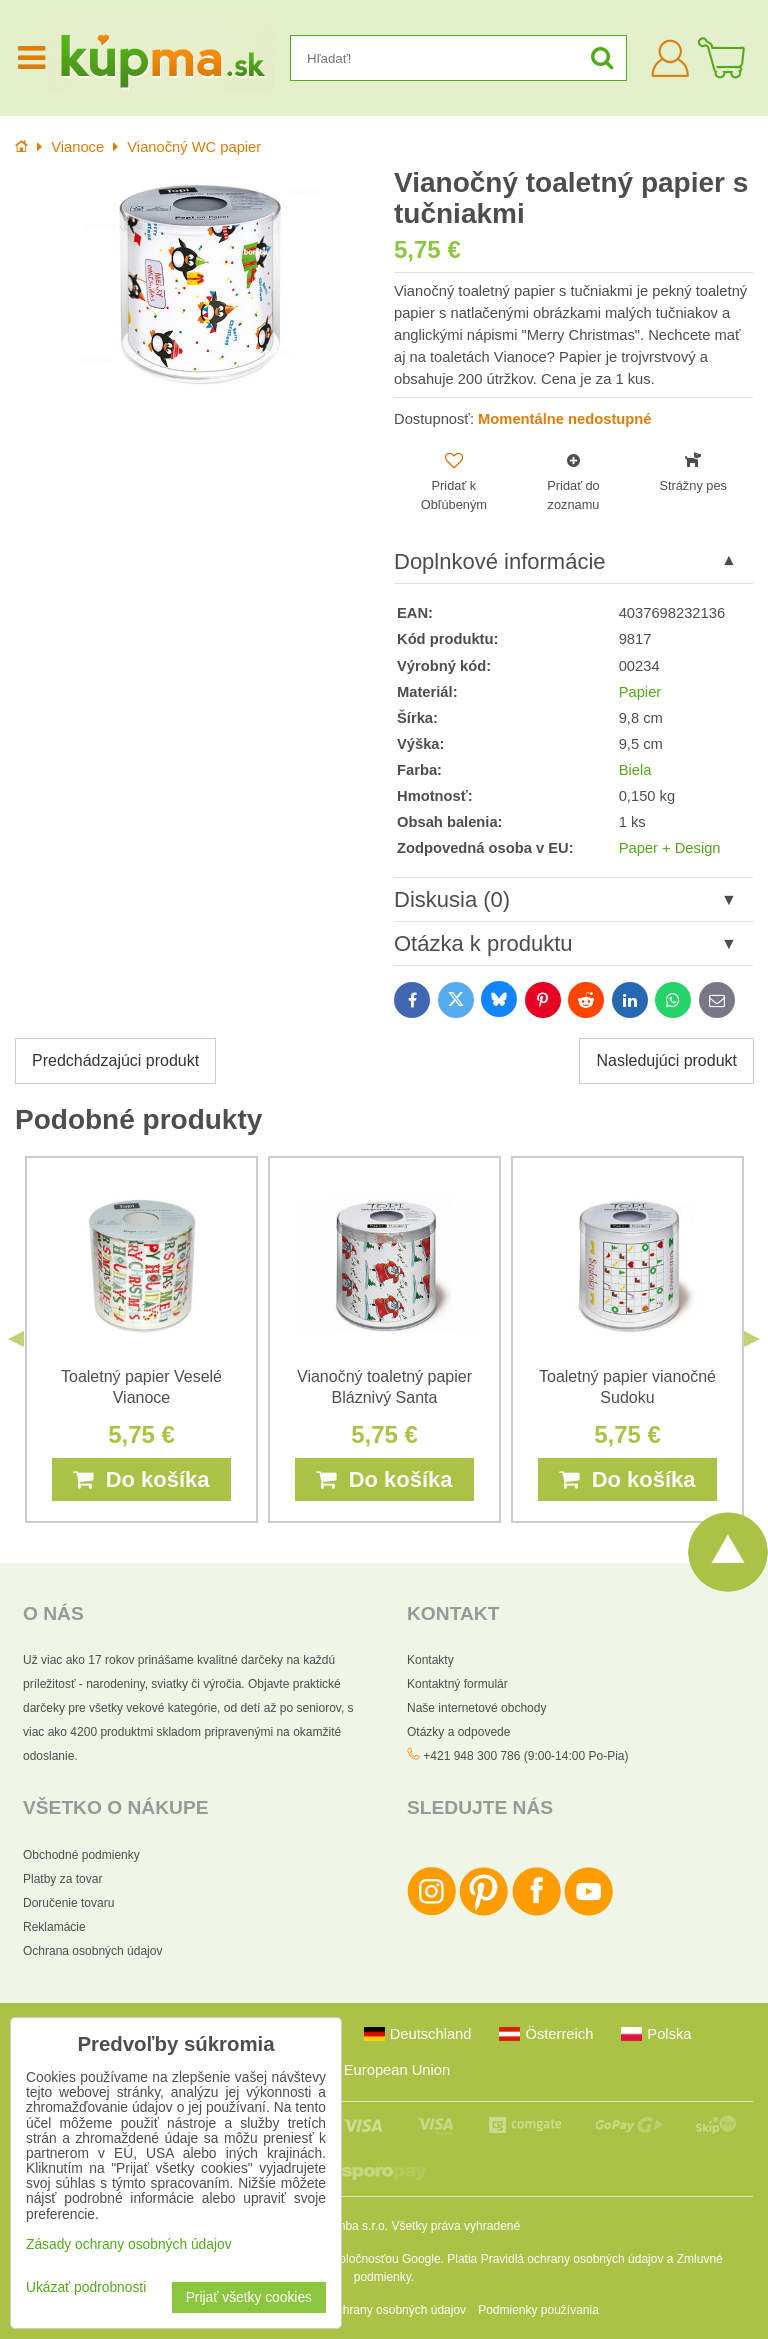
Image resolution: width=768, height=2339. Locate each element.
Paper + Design (670, 848)
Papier (640, 692)
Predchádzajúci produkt (115, 1060)
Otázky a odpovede (458, 1732)
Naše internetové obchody (476, 1708)
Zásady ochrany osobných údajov (376, 2310)
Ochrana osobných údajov (92, 1951)
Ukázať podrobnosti (86, 2287)
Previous (16, 1340)
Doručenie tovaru (68, 1903)
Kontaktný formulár (457, 1684)
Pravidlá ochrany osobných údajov (572, 2259)
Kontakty (430, 1660)
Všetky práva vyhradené (455, 2226)
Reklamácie (54, 1927)
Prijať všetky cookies (249, 2297)
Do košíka (141, 1479)
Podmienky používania (538, 2310)
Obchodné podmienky (81, 1855)
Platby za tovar (62, 1879)
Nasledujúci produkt (666, 1060)
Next (752, 1340)
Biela (635, 770)
